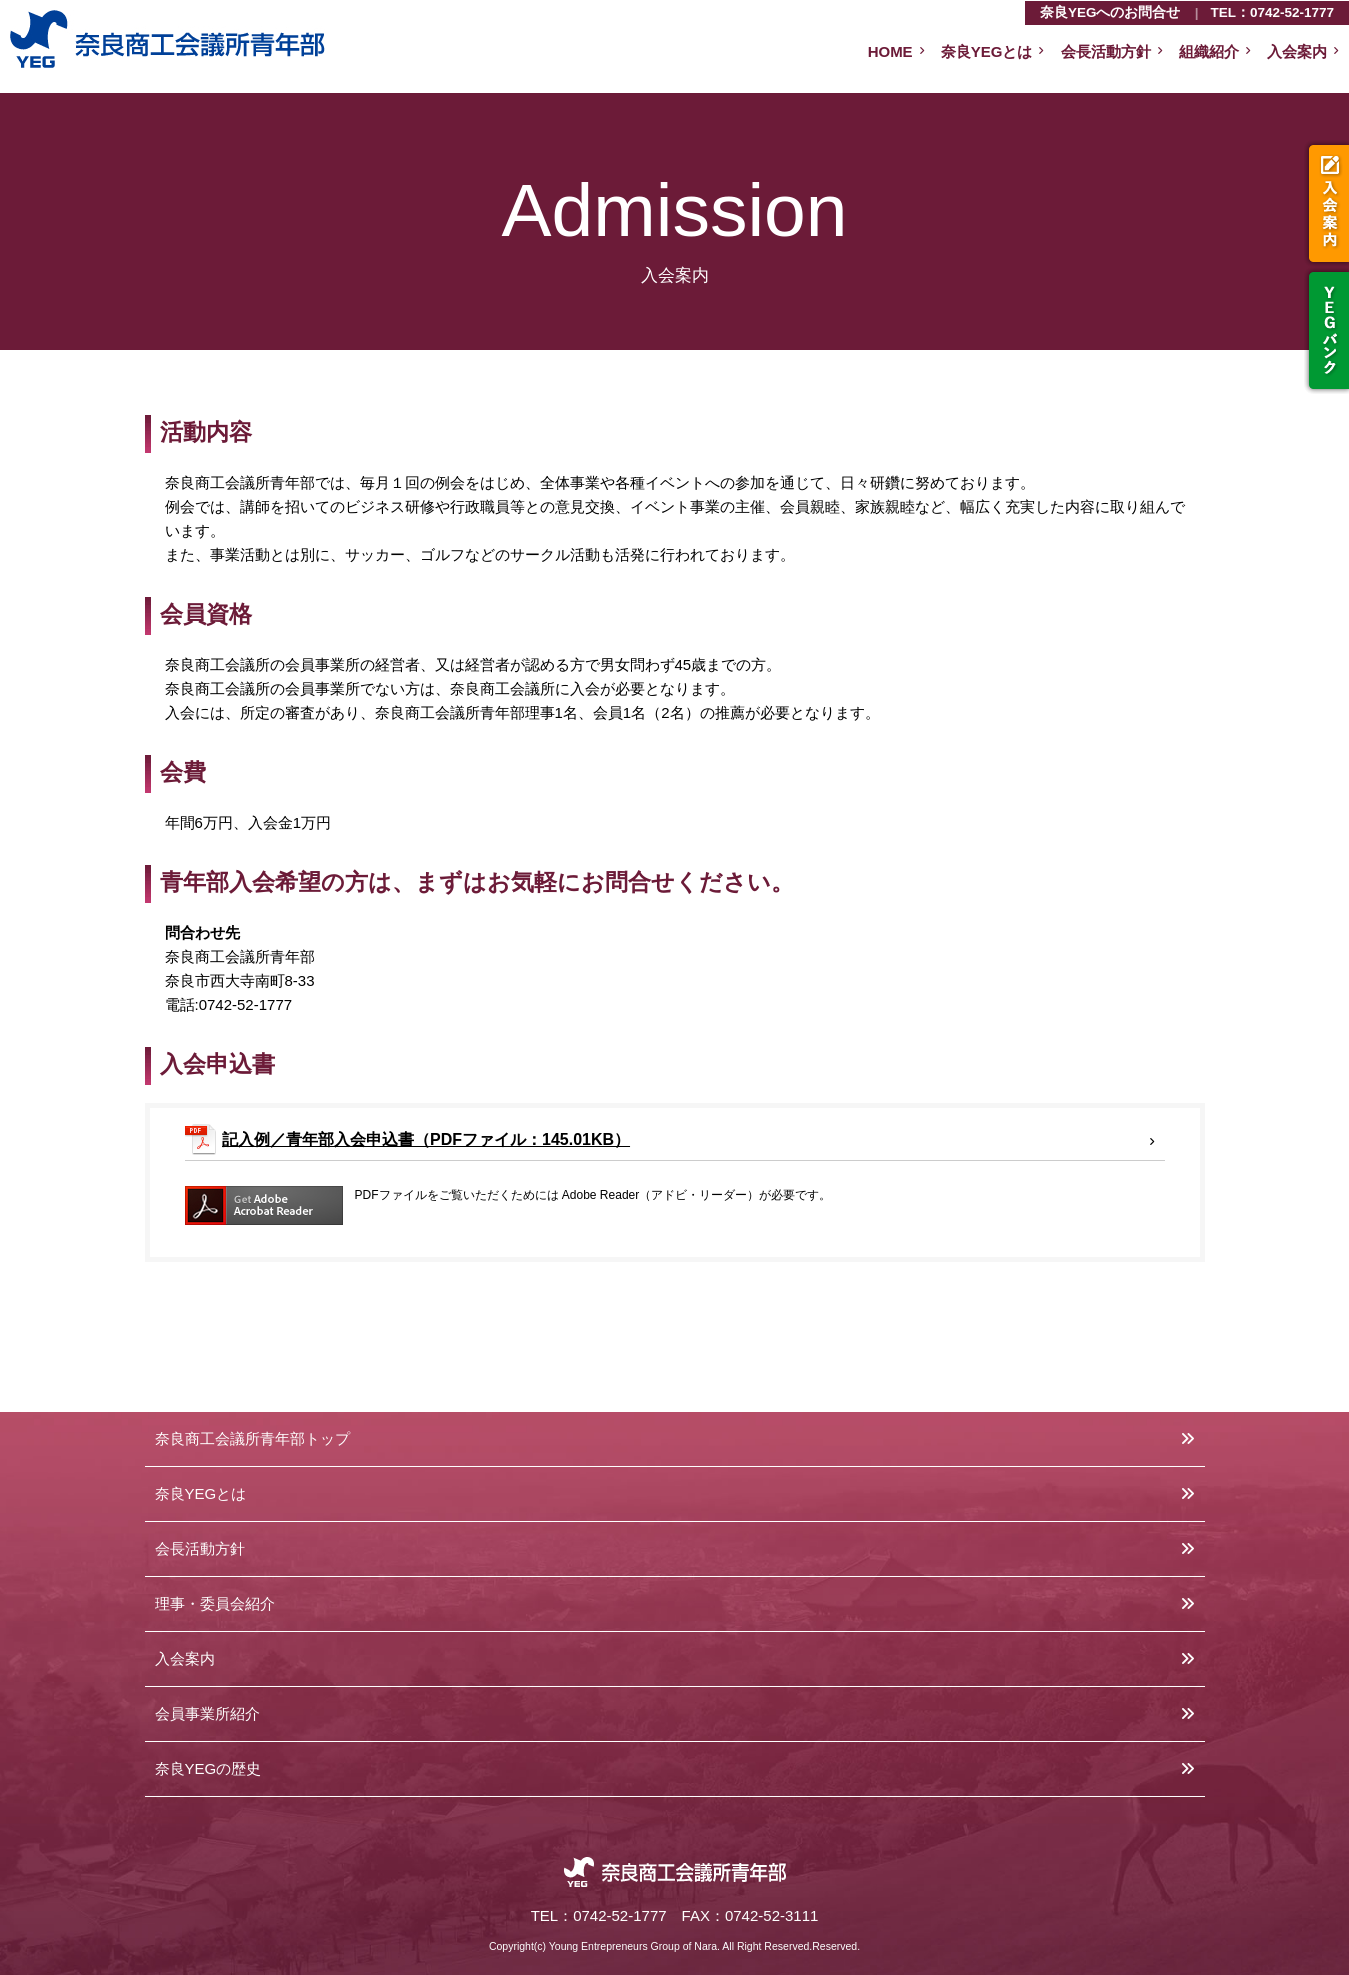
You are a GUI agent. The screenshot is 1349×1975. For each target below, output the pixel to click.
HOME (890, 51)
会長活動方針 (1106, 51)
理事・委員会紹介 (215, 1603)
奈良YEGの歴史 (208, 1768)
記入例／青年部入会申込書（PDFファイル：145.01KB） (426, 1139)
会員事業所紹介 (207, 1713)
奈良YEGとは (987, 51)
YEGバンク (1326, 330)
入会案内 (1326, 203)
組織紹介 (1209, 51)
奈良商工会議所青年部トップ (252, 1438)
